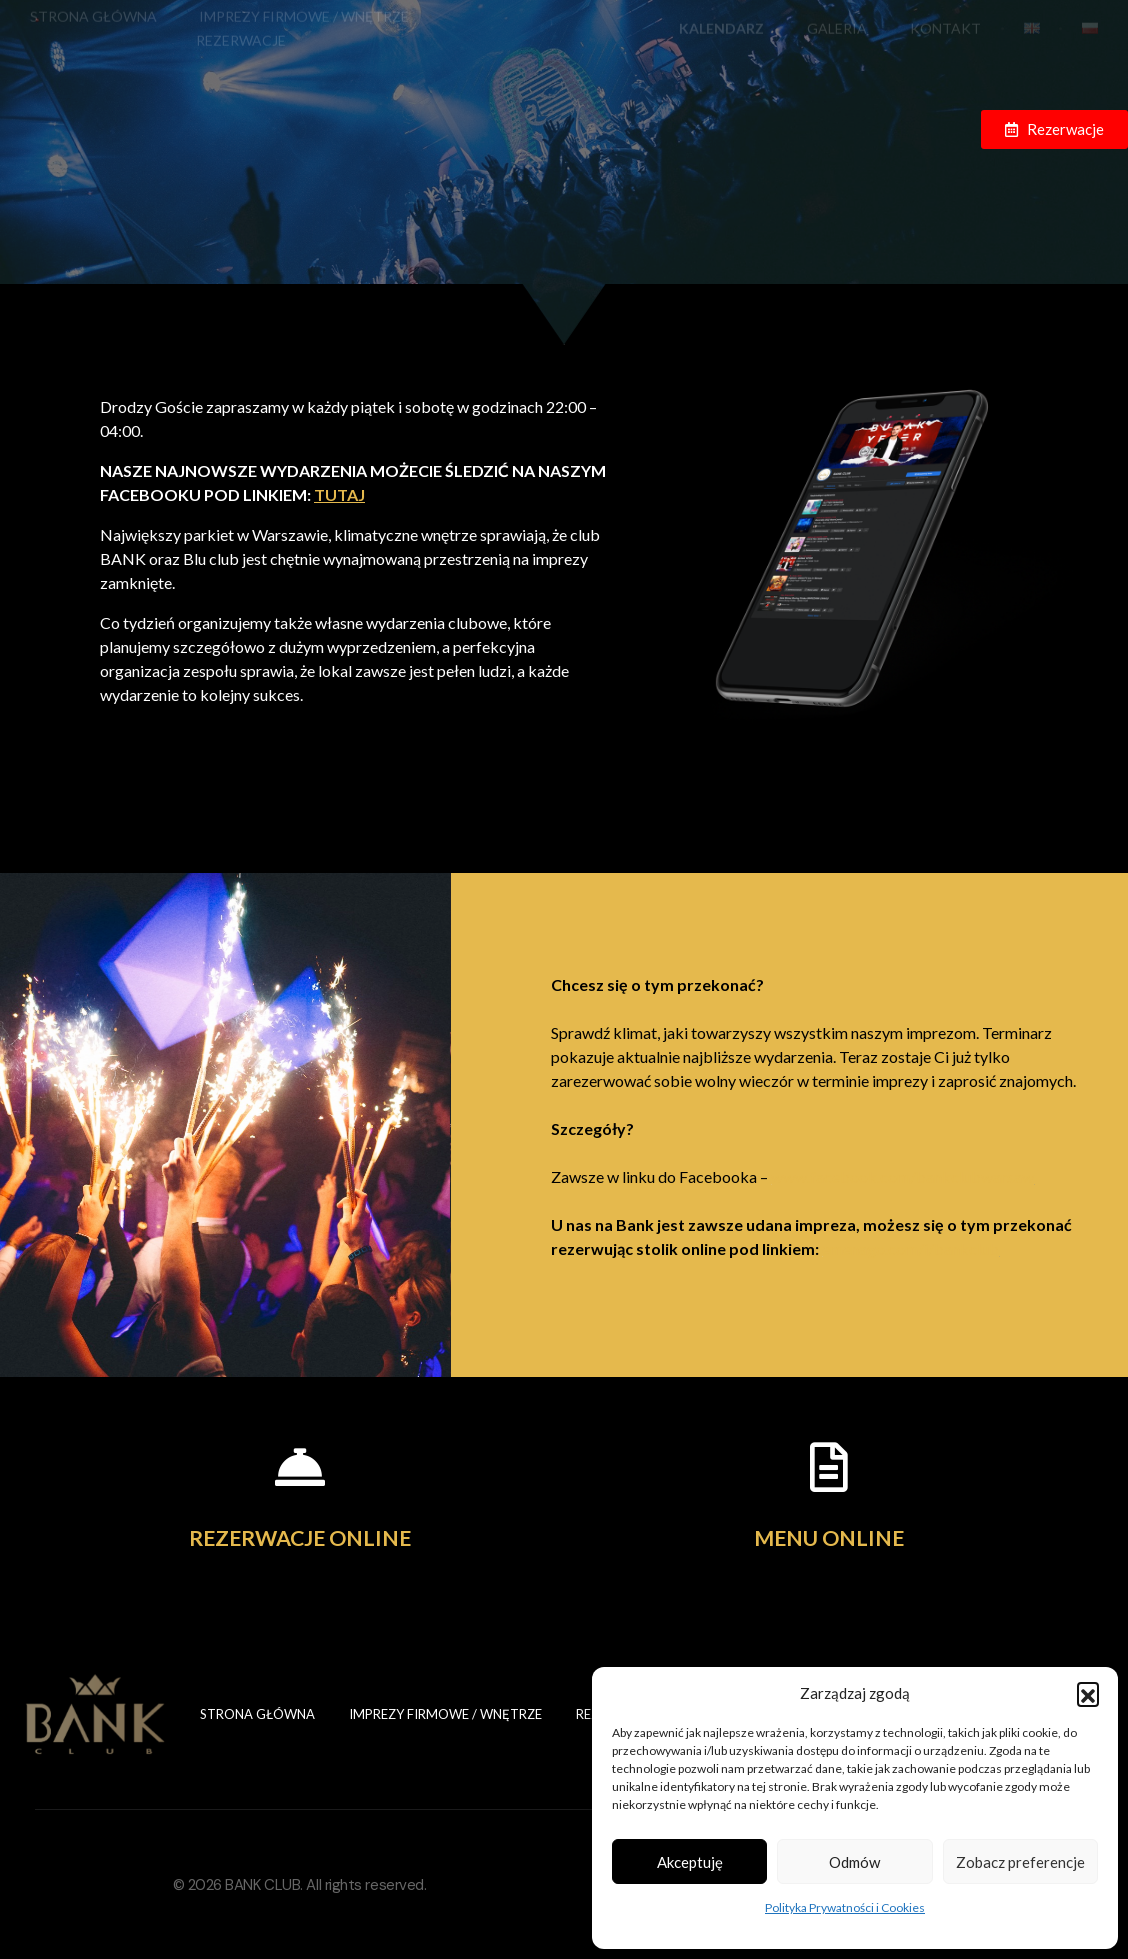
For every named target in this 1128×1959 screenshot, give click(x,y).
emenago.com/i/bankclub (910, 1248)
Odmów (854, 1862)
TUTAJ (323, 494)
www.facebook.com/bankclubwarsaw (902, 1176)
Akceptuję (690, 1862)
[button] (1088, 1693)
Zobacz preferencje (1020, 1862)
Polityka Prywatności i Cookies (845, 1907)
